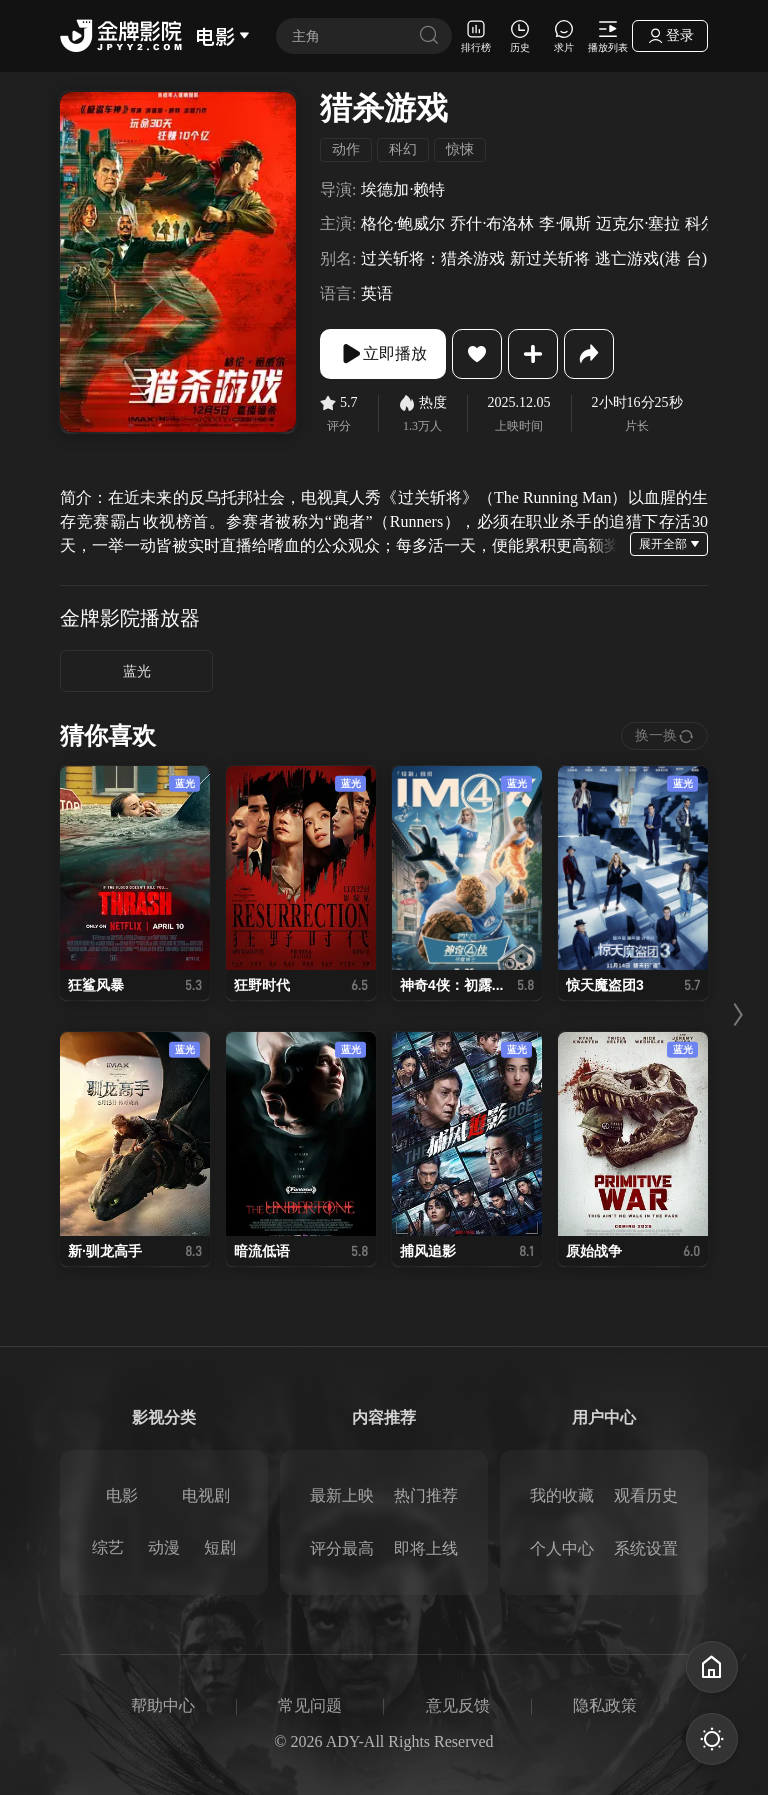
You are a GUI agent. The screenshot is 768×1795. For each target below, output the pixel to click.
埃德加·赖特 (403, 189)
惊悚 (460, 149)
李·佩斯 (565, 223)
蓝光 (137, 671)
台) (696, 258)
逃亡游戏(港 (637, 258)
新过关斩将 (550, 258)
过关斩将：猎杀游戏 (433, 258)
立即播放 (383, 354)
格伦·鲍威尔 (403, 223)
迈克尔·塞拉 (638, 223)
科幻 (403, 149)
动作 (346, 149)
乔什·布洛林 (492, 223)
